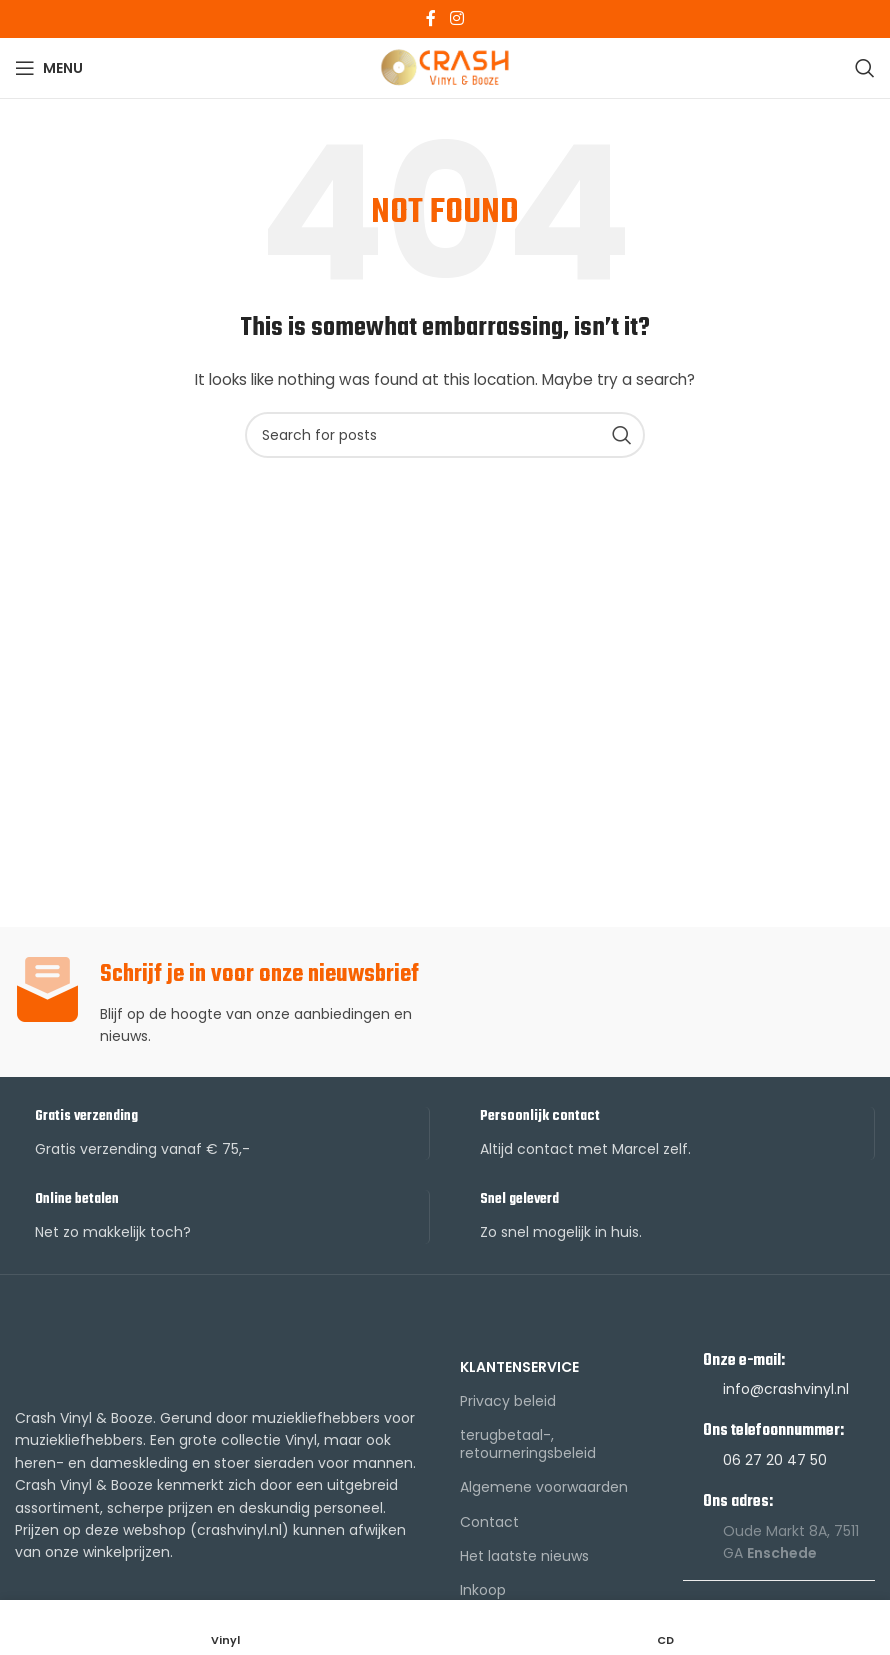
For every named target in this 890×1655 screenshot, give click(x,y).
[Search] (865, 68)
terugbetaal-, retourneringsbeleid (528, 1444)
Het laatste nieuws (524, 1556)
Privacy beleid (508, 1401)
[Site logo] (445, 67)
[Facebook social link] (431, 18)
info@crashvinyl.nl (786, 1389)
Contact (489, 1522)
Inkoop (483, 1590)
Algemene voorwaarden (544, 1487)
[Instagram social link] (456, 18)
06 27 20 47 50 (775, 1460)
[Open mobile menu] (49, 68)
